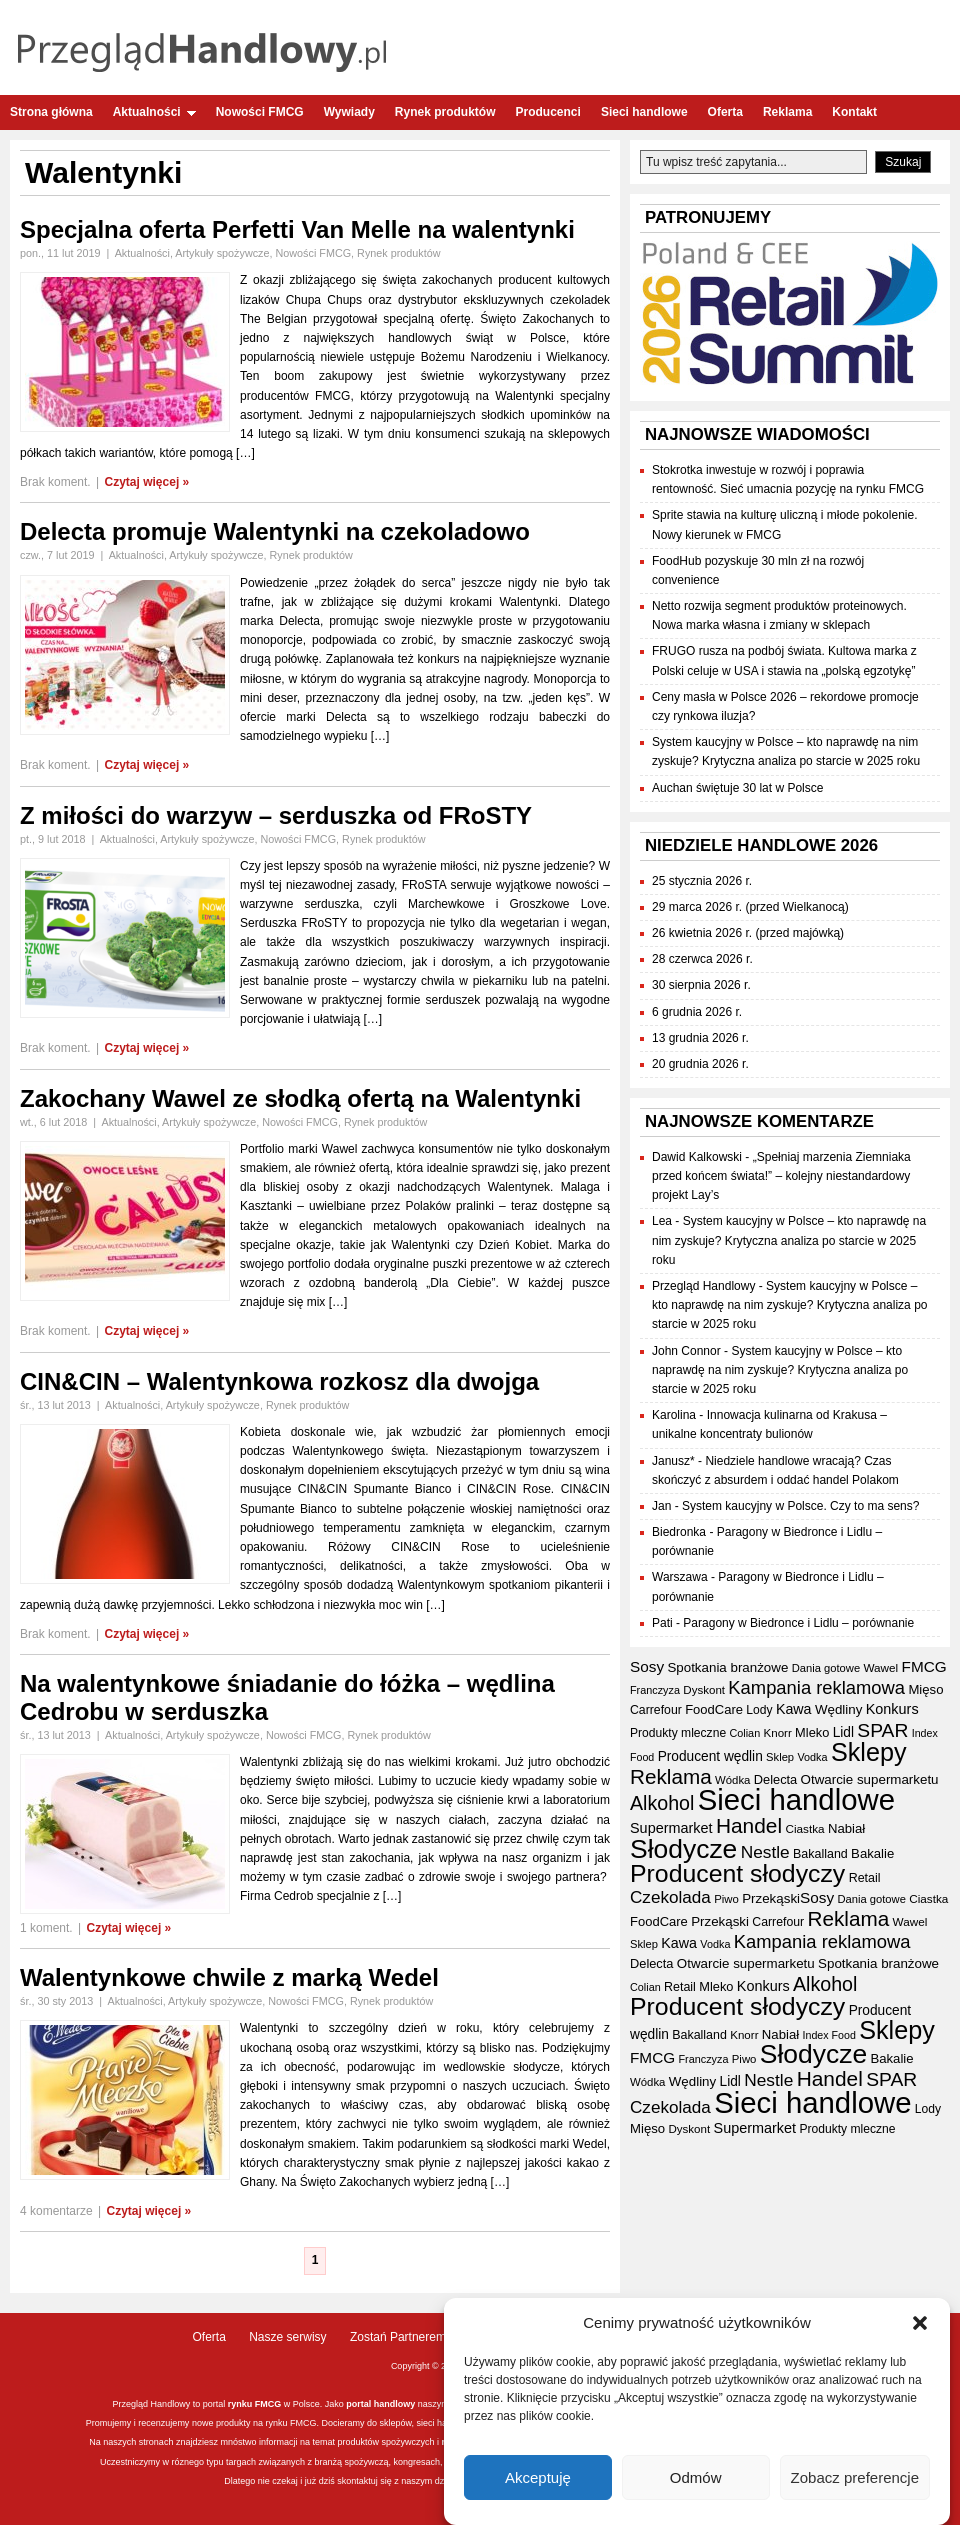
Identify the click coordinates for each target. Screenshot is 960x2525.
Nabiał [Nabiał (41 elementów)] (846, 1828)
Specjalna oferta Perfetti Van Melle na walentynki (297, 229)
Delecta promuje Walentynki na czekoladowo (275, 531)
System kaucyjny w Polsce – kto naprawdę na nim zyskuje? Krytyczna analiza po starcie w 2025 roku (789, 1240)
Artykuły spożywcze (222, 253)
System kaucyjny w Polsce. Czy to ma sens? (800, 1506)
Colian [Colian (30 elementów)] (744, 1733)
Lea (662, 1221)
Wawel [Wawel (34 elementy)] (880, 1667)
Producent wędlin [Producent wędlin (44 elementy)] (710, 1756)
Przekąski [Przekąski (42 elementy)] (771, 1898)
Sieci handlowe (644, 112)
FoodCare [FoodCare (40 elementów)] (714, 1709)
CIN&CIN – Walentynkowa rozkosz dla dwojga (279, 1381)
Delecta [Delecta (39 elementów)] (775, 1779)
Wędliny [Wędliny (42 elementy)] (838, 1709)
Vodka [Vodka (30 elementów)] (812, 1757)
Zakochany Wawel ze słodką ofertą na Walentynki (300, 1098)
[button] (920, 2324)
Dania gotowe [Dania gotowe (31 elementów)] (826, 1668)
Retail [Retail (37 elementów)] (865, 1878)
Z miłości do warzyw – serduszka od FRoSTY (276, 815)
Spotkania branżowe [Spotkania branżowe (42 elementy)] (727, 1667)
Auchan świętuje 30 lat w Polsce (737, 788)
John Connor (686, 1351)
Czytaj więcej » (147, 482)
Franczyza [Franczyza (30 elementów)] (655, 1690)
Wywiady (349, 112)
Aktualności (154, 112)
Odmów (696, 2477)
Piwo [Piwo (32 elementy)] (726, 1899)
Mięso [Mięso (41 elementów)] (925, 1689)
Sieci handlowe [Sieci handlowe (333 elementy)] (796, 1799)
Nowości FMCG (260, 112)
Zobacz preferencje (855, 2477)
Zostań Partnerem (398, 2337)
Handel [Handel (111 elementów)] (749, 1825)
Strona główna (51, 112)
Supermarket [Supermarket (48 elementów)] (671, 1828)
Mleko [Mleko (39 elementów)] (812, 1732)
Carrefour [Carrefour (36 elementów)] (656, 1710)
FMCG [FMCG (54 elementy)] (924, 1666)
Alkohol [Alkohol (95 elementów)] (662, 1803)
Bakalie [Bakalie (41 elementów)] (872, 1853)
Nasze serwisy (287, 2337)
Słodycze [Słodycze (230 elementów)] (683, 1849)
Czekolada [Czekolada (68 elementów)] (670, 1897)
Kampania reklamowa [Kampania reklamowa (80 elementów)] (816, 1687)
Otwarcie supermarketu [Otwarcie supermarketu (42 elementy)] (870, 1779)
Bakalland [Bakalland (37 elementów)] (820, 1854)
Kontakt (854, 112)
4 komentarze (56, 2211)
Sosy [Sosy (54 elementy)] (647, 1666)
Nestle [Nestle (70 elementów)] (765, 1852)
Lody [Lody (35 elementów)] (759, 1710)
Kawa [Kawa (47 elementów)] (794, 1709)
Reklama (787, 112)
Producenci (548, 112)
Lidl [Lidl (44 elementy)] (843, 1732)
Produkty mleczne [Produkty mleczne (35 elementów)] (678, 1733)
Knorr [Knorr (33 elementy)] (778, 1733)
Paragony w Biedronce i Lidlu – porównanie (798, 1623)
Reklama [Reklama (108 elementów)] (671, 1776)
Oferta (725, 112)
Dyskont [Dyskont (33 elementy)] (704, 1690)
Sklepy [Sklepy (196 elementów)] (869, 1752)
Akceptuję (538, 2477)
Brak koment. (55, 482)
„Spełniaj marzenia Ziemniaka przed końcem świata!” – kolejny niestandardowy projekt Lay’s (781, 1176)
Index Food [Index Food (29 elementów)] (829, 2035)
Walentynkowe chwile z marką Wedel (229, 1977)
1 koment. (46, 1928)
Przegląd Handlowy (703, 1286)
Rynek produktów (445, 112)
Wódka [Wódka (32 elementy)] (732, 1780)
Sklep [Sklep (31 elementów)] (780, 1757)
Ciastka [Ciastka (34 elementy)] (804, 1828)
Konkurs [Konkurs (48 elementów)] (892, 1709)
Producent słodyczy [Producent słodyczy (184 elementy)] (737, 1873)
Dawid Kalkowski (697, 1157)
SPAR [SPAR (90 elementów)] (882, 1730)
